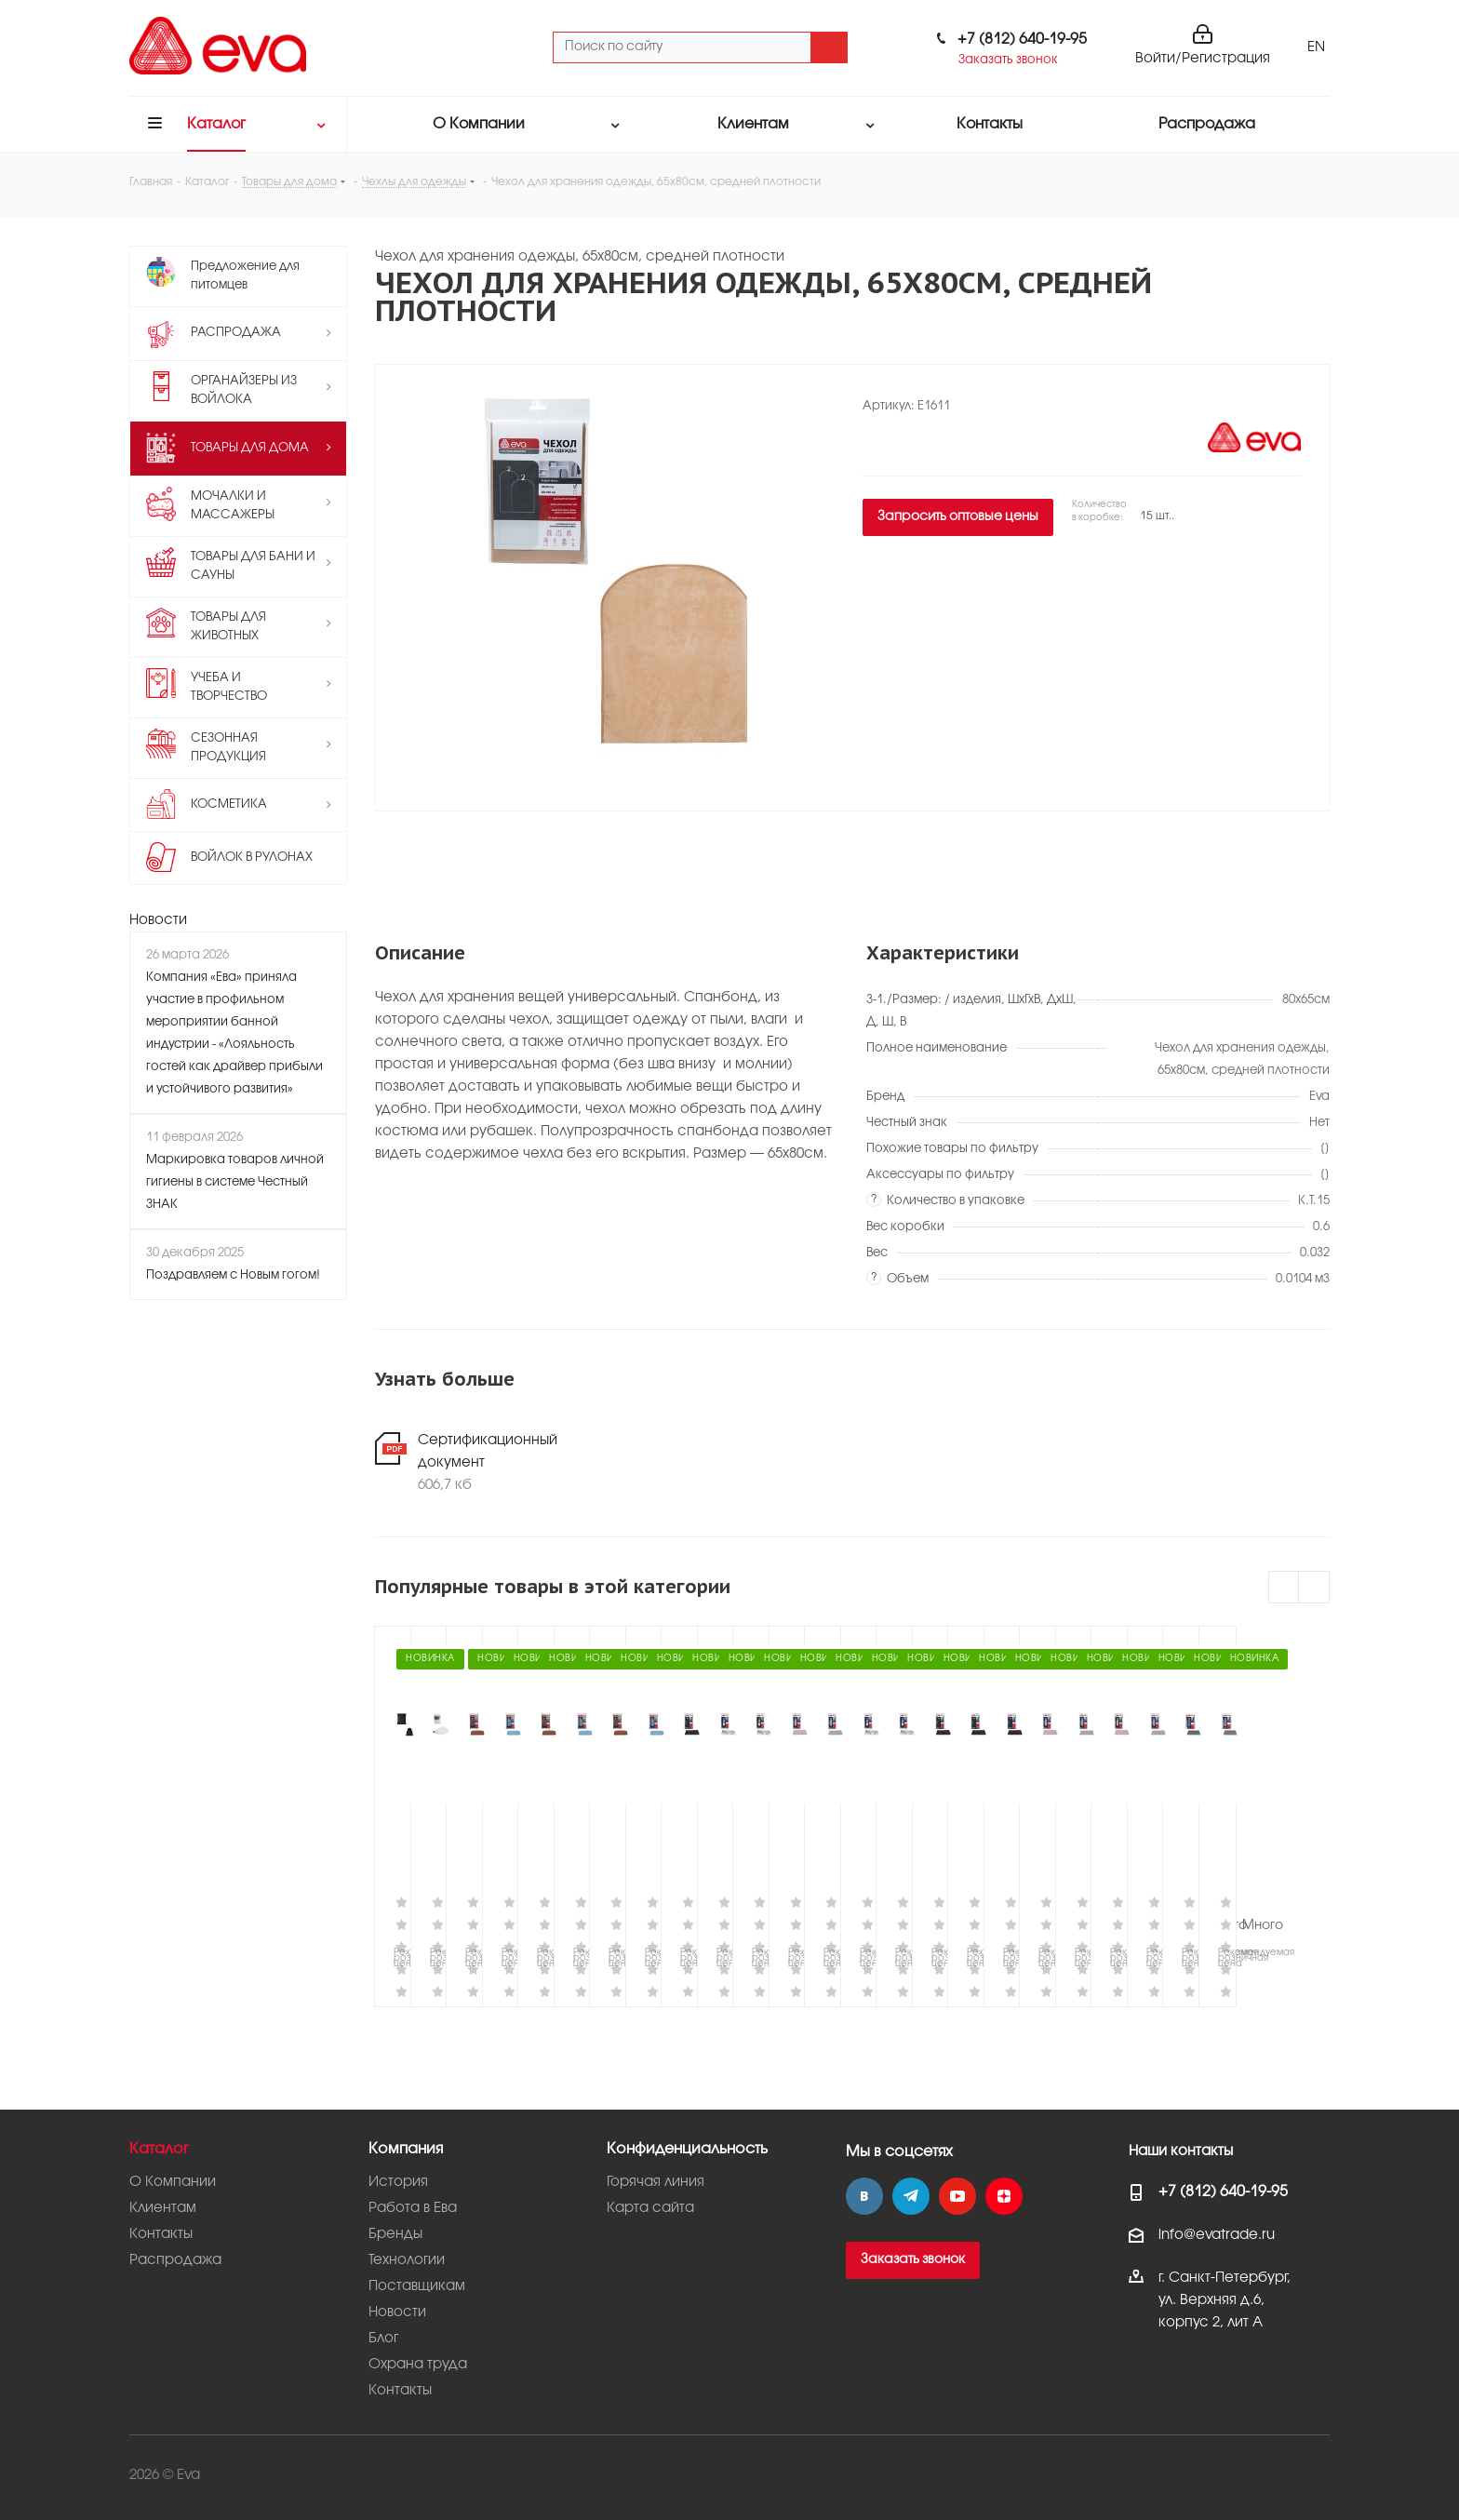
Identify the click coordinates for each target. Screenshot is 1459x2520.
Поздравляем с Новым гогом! (233, 1274)
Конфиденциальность (687, 2149)
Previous (1284, 1588)
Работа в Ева (412, 2208)
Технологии (406, 2260)
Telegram (911, 2196)
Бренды (395, 2234)
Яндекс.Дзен (1004, 2196)
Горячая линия (655, 2182)
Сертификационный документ (487, 1451)
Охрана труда (417, 2364)
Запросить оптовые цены (957, 517)
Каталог (159, 2149)
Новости (158, 920)
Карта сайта (650, 2208)
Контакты (161, 2234)
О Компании (172, 2182)
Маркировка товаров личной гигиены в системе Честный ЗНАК (235, 1182)
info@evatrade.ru (1216, 2235)
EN (1316, 47)
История (398, 2182)
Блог (383, 2338)
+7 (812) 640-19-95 (1022, 40)
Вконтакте (864, 2196)
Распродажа (175, 2260)
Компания (405, 2149)
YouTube (957, 2196)
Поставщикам (416, 2286)
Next (1314, 1588)
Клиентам (162, 2208)
